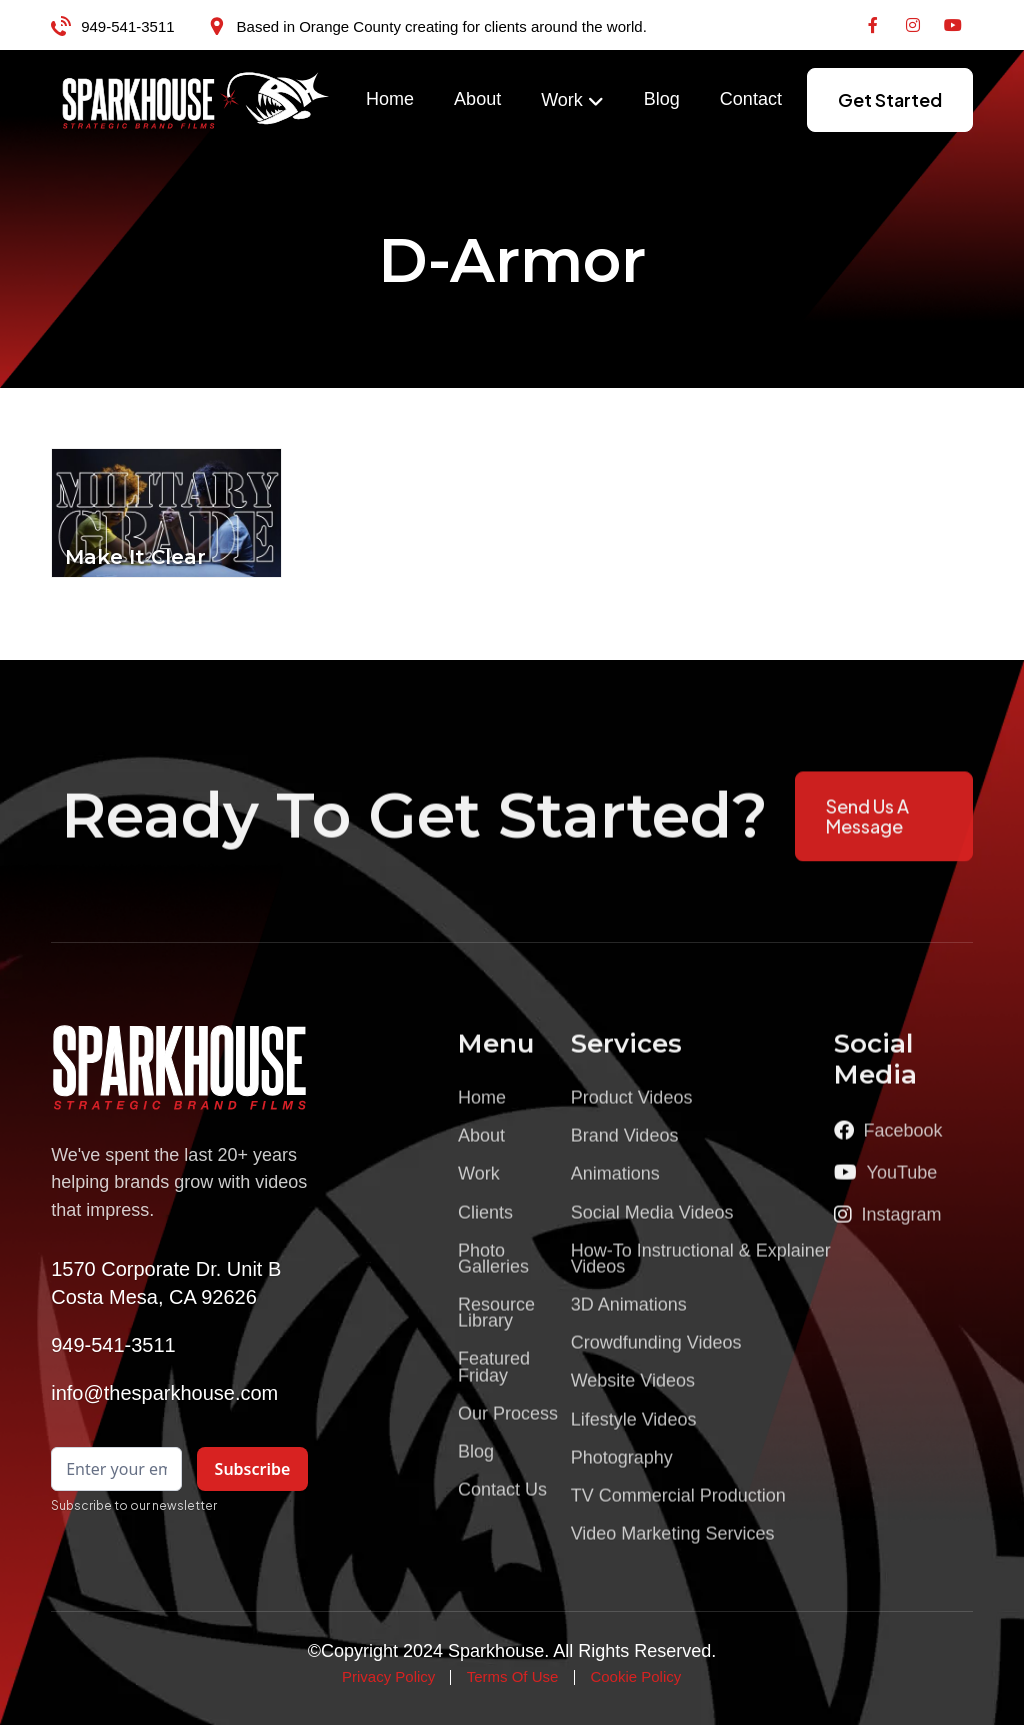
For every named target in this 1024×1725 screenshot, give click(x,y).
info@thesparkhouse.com (164, 1393)
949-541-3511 (127, 26)
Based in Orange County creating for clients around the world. (442, 26)
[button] (572, 101)
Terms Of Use (513, 1676)
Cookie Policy (635, 1676)
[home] (196, 100)
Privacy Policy (388, 1676)
